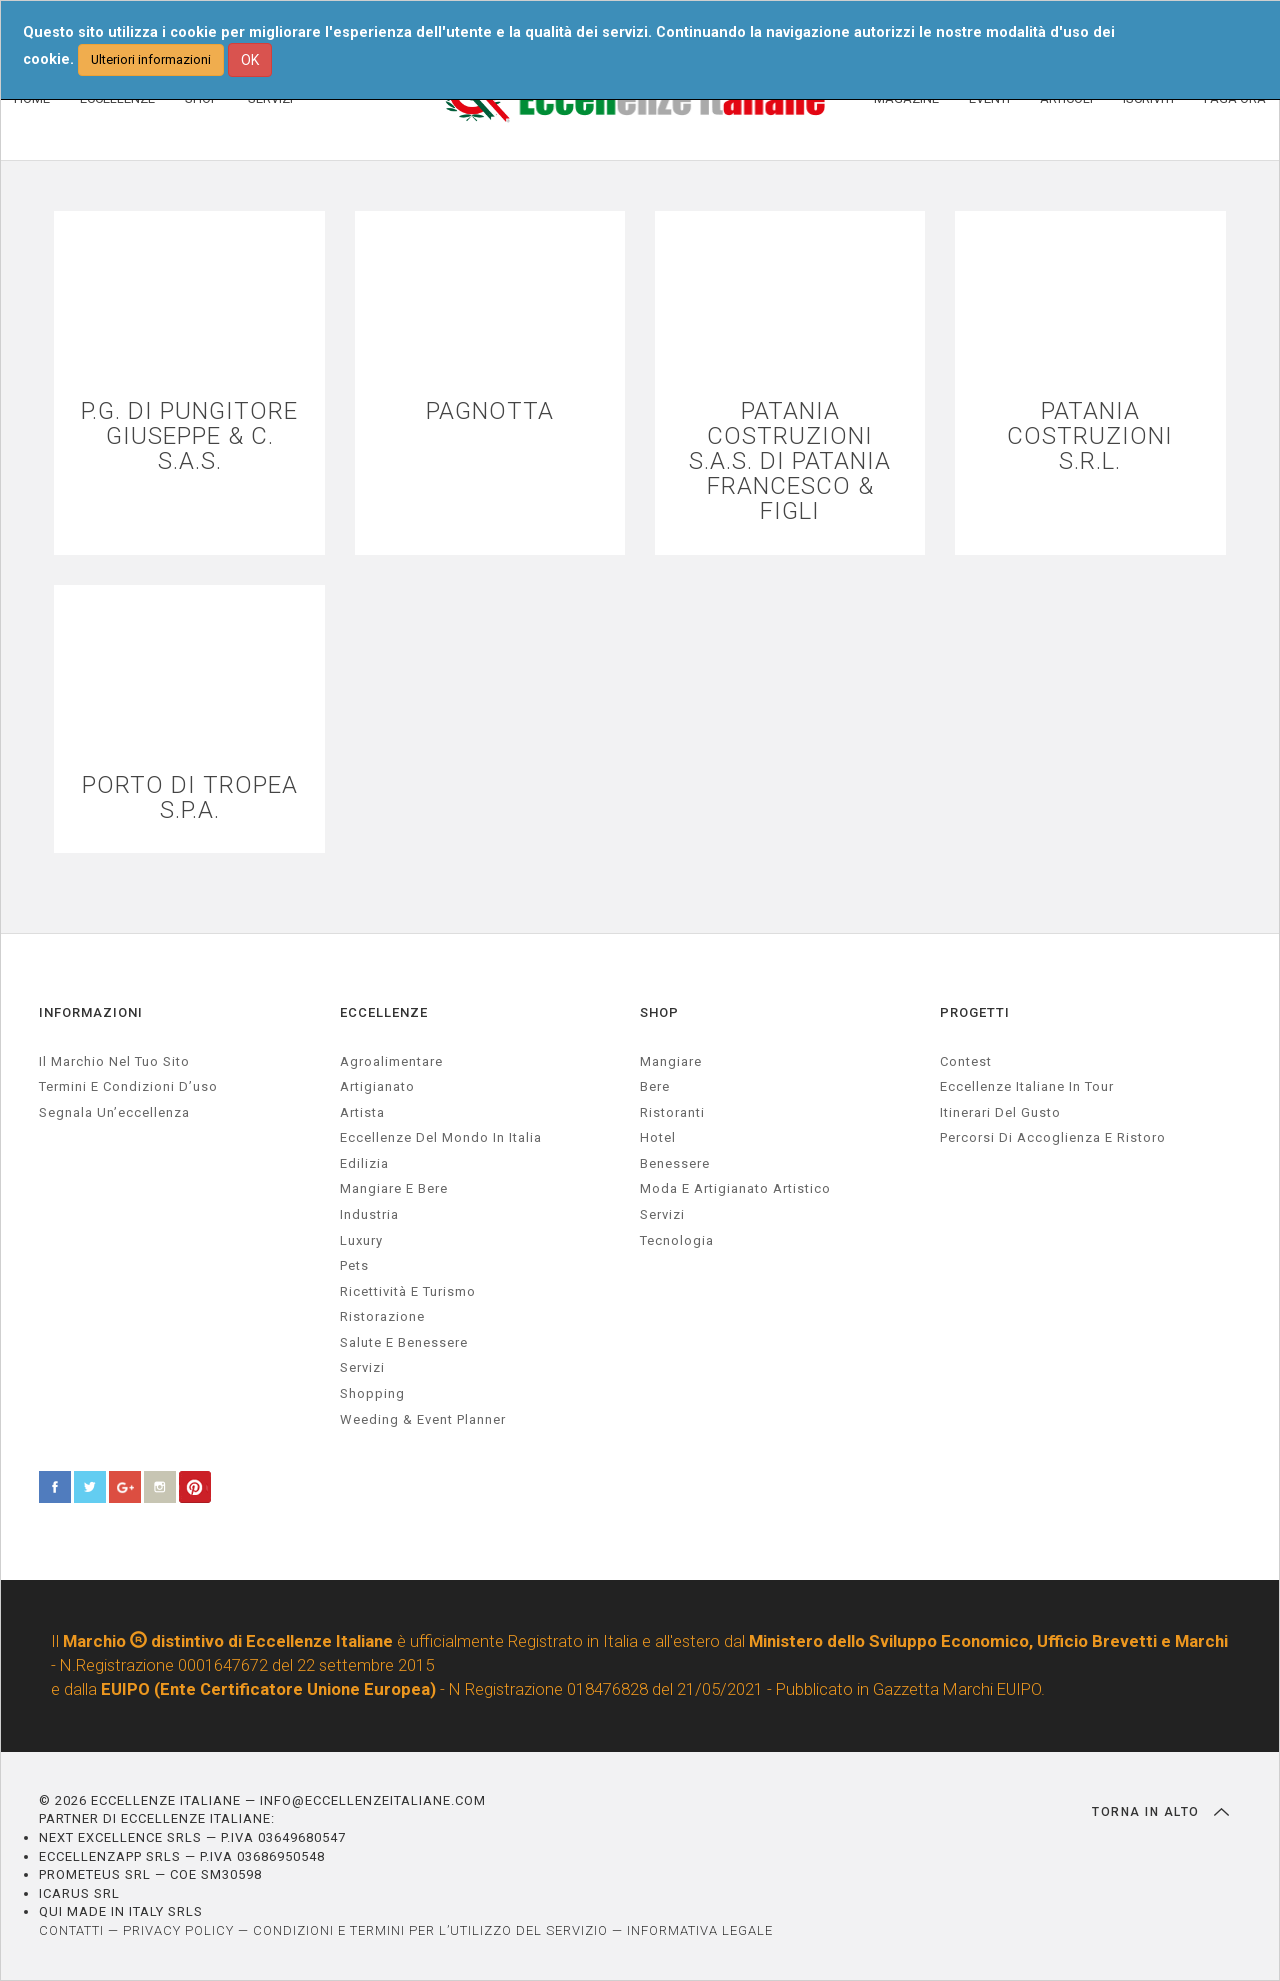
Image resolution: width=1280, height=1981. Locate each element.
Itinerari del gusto (1000, 1112)
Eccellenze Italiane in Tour (1027, 1086)
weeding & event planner (423, 1419)
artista (362, 1112)
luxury (361, 1240)
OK (250, 60)
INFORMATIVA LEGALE (700, 1930)
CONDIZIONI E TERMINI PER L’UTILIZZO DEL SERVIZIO (430, 1930)
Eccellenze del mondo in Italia (441, 1137)
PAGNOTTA (490, 411)
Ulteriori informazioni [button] (151, 59)
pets (354, 1265)
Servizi (662, 1214)
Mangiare (671, 1061)
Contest (966, 1061)
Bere (655, 1086)
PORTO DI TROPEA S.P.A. (190, 798)
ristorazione (382, 1316)
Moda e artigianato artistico (735, 1188)
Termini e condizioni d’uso (128, 1086)
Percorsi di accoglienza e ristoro (1053, 1137)
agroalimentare (391, 1061)
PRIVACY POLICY (178, 1930)
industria (369, 1214)
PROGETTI (975, 1012)
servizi (362, 1367)
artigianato (377, 1086)
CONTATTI (71, 1930)
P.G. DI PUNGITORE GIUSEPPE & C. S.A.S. (189, 437)
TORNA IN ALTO (1160, 1812)
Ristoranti (672, 1112)
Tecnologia (677, 1240)
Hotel (658, 1137)
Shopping (372, 1393)
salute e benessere (404, 1342)
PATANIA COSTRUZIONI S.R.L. (1090, 437)
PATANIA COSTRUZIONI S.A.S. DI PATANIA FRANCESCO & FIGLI (790, 462)
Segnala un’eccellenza (114, 1112)
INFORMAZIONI (91, 1012)
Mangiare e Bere (394, 1188)
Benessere (675, 1163)
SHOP (659, 1012)
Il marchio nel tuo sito (114, 1061)
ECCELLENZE (384, 1012)
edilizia (364, 1163)
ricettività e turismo (408, 1291)
